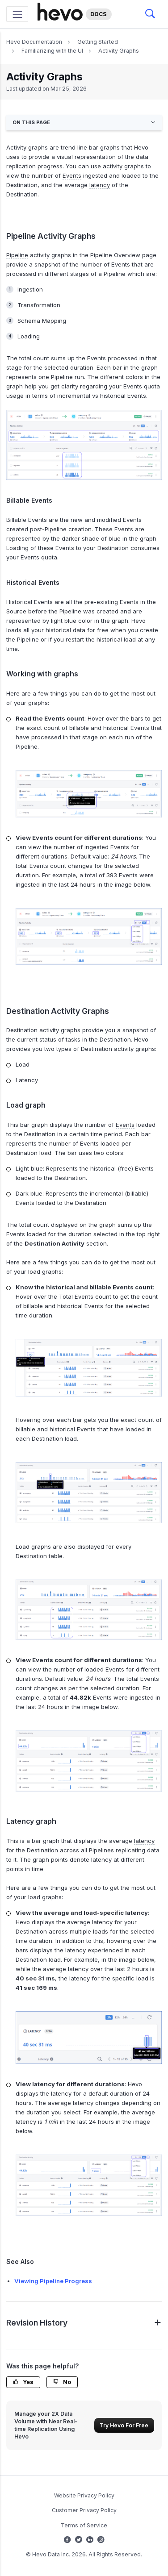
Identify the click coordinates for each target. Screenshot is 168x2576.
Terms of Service (84, 2525)
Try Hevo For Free (124, 2425)
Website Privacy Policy (84, 2495)
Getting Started (97, 41)
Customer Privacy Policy (84, 2510)
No (62, 2382)
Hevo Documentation (34, 41)
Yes (23, 2382)
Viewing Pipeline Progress (53, 2280)
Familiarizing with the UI (52, 50)
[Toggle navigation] (17, 14)
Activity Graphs (118, 50)
